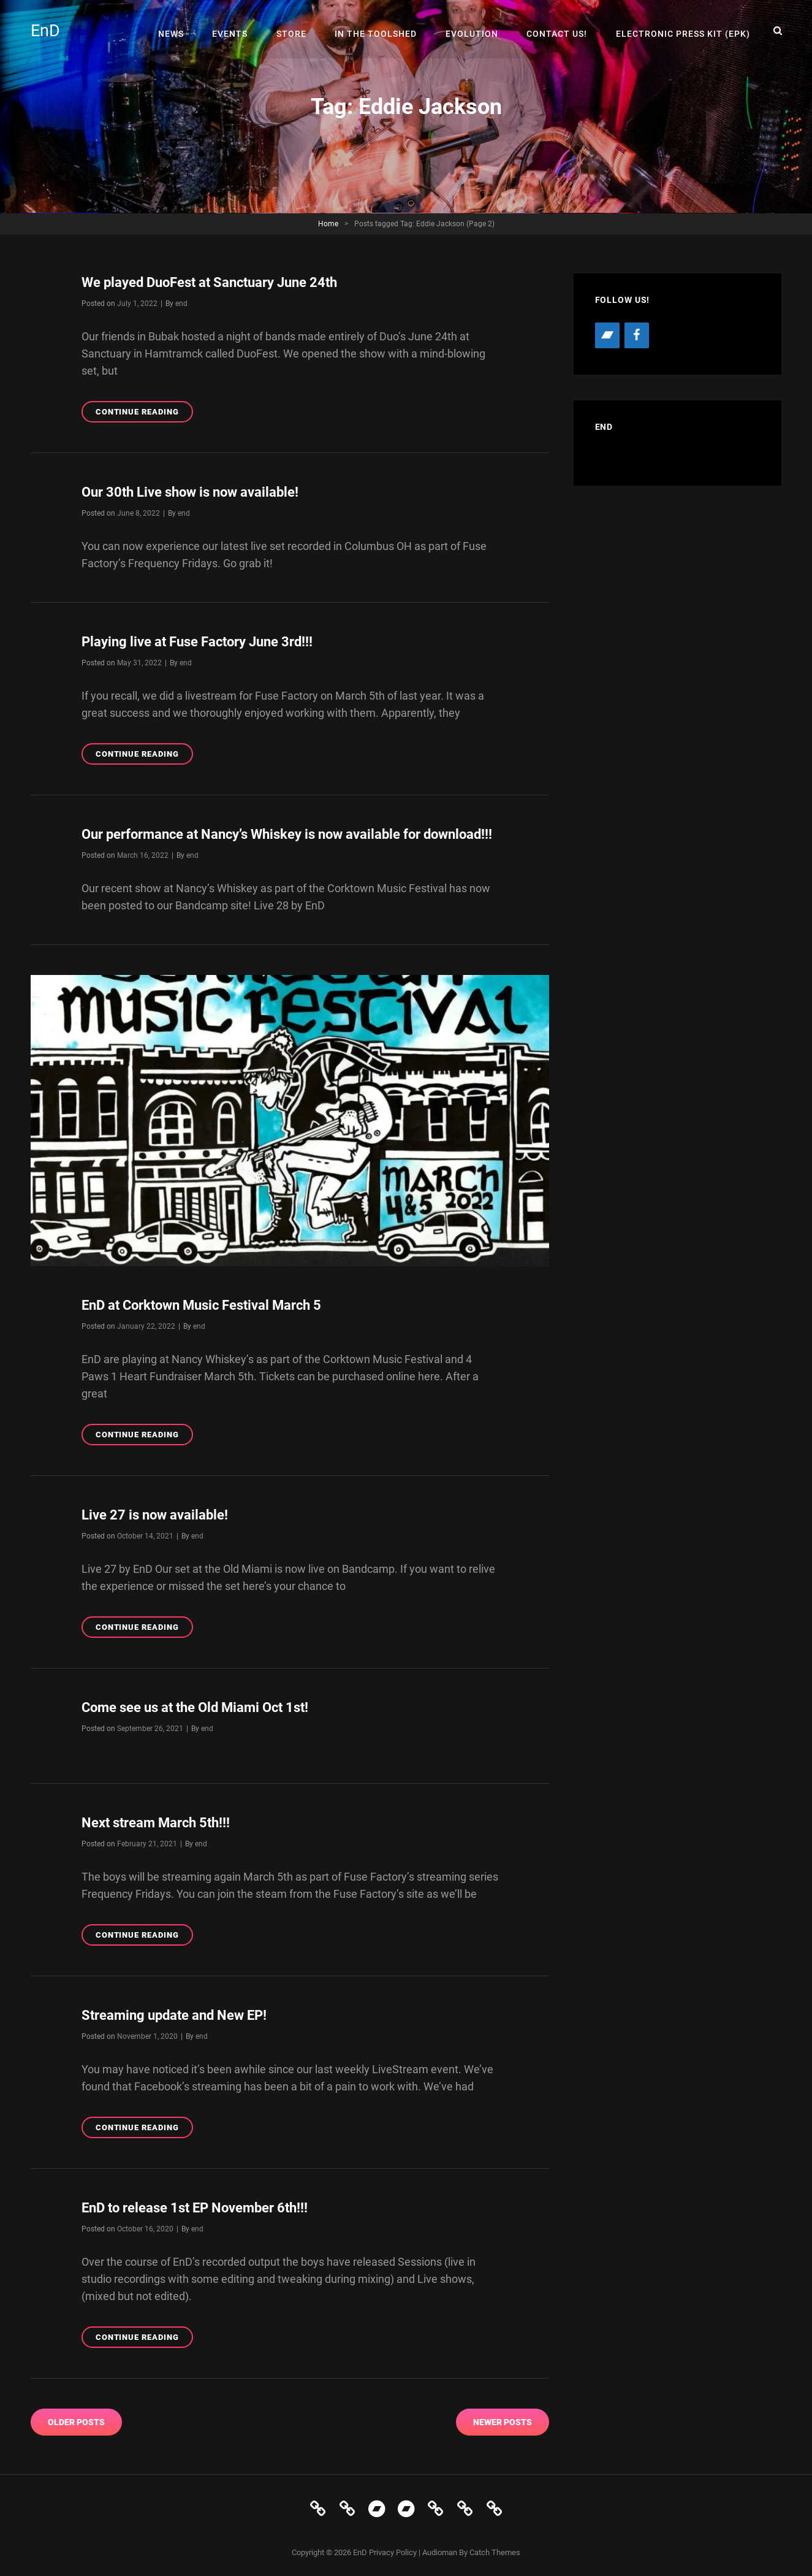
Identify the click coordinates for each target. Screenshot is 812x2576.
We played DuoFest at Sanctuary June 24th (209, 282)
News (181, 31)
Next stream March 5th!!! (156, 1819)
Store (298, 31)
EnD (46, 31)
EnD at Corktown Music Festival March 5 (201, 1303)
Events (238, 31)
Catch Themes (494, 2548)
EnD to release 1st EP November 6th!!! (195, 2204)
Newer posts (502, 2418)
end (181, 303)
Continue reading (144, 413)
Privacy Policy (393, 2548)
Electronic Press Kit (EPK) (684, 31)
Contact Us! (559, 31)
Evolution (475, 31)
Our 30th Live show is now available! (190, 491)
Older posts (76, 2418)
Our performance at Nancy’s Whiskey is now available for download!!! (287, 833)
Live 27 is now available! (155, 1512)
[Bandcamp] (607, 335)
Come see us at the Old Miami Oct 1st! (195, 1705)
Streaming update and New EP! (174, 2011)
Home (328, 224)
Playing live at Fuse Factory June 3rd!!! (197, 641)
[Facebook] (636, 335)
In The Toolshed (381, 31)
